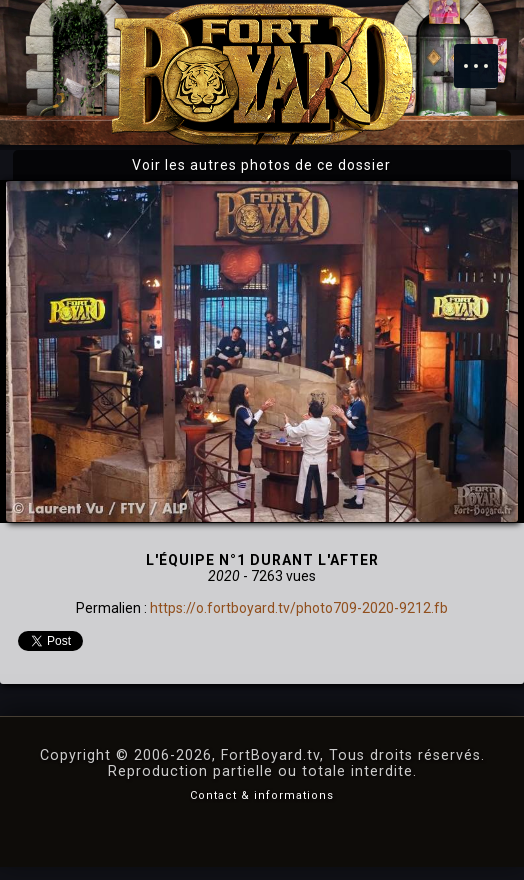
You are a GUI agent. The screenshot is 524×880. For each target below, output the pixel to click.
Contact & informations (262, 795)
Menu (486, 56)
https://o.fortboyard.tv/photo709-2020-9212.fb (299, 608)
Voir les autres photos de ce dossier (261, 165)
